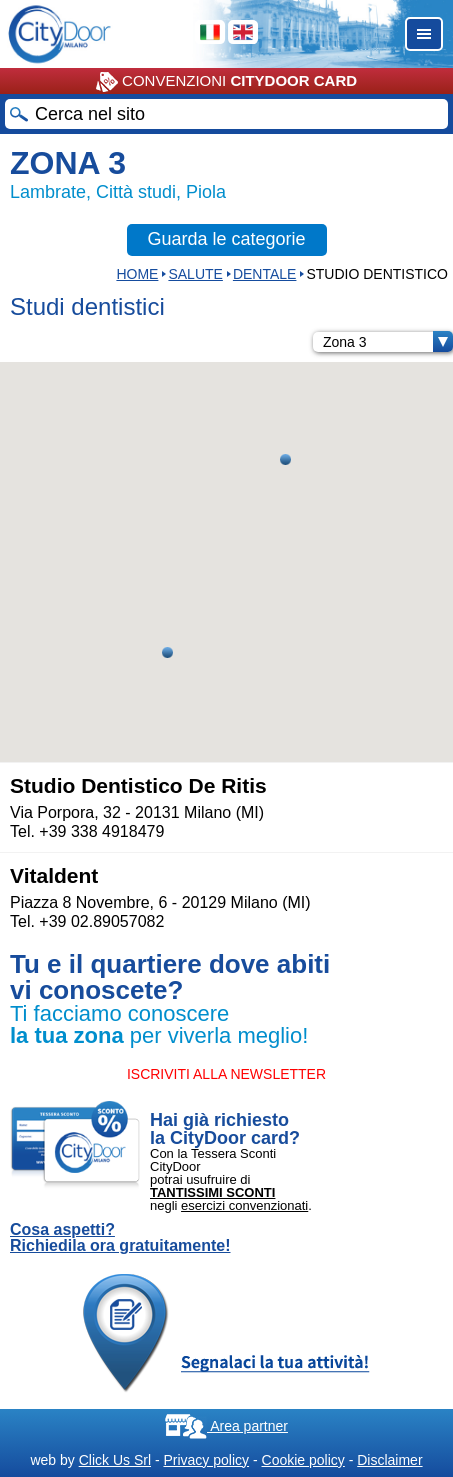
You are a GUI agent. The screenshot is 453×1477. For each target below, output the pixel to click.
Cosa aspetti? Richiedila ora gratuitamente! (120, 1238)
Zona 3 (388, 342)
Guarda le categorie (226, 239)
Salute (195, 274)
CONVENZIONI (226, 82)
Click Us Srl (115, 1460)
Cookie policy (303, 1460)
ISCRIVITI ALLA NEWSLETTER (226, 1074)
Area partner (226, 1426)
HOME (137, 274)
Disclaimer (389, 1460)
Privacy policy (206, 1460)
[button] (285, 459)
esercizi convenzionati (244, 1205)
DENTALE (265, 274)
